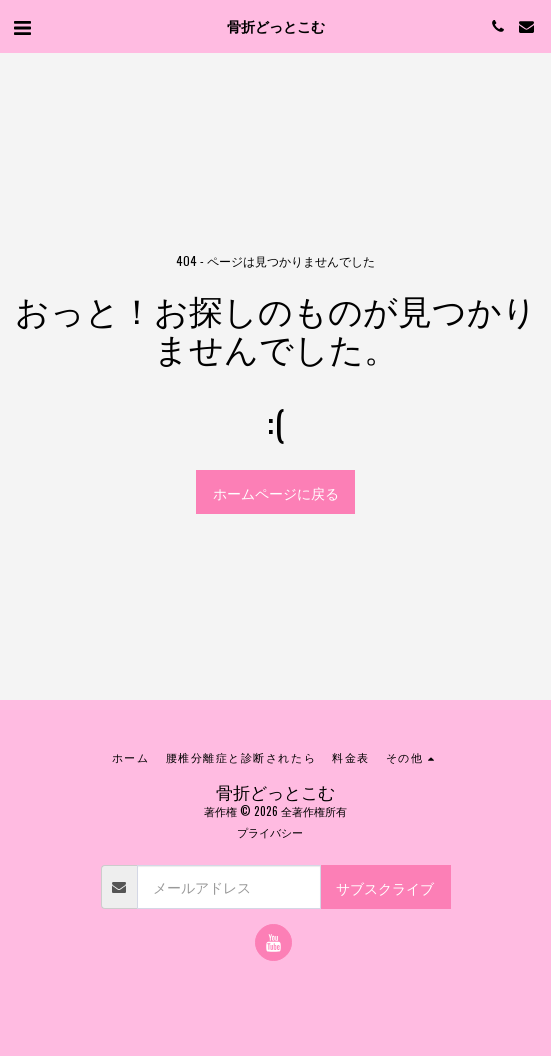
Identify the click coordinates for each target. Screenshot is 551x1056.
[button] (22, 26)
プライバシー (270, 832)
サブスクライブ (385, 887)
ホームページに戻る (276, 492)
